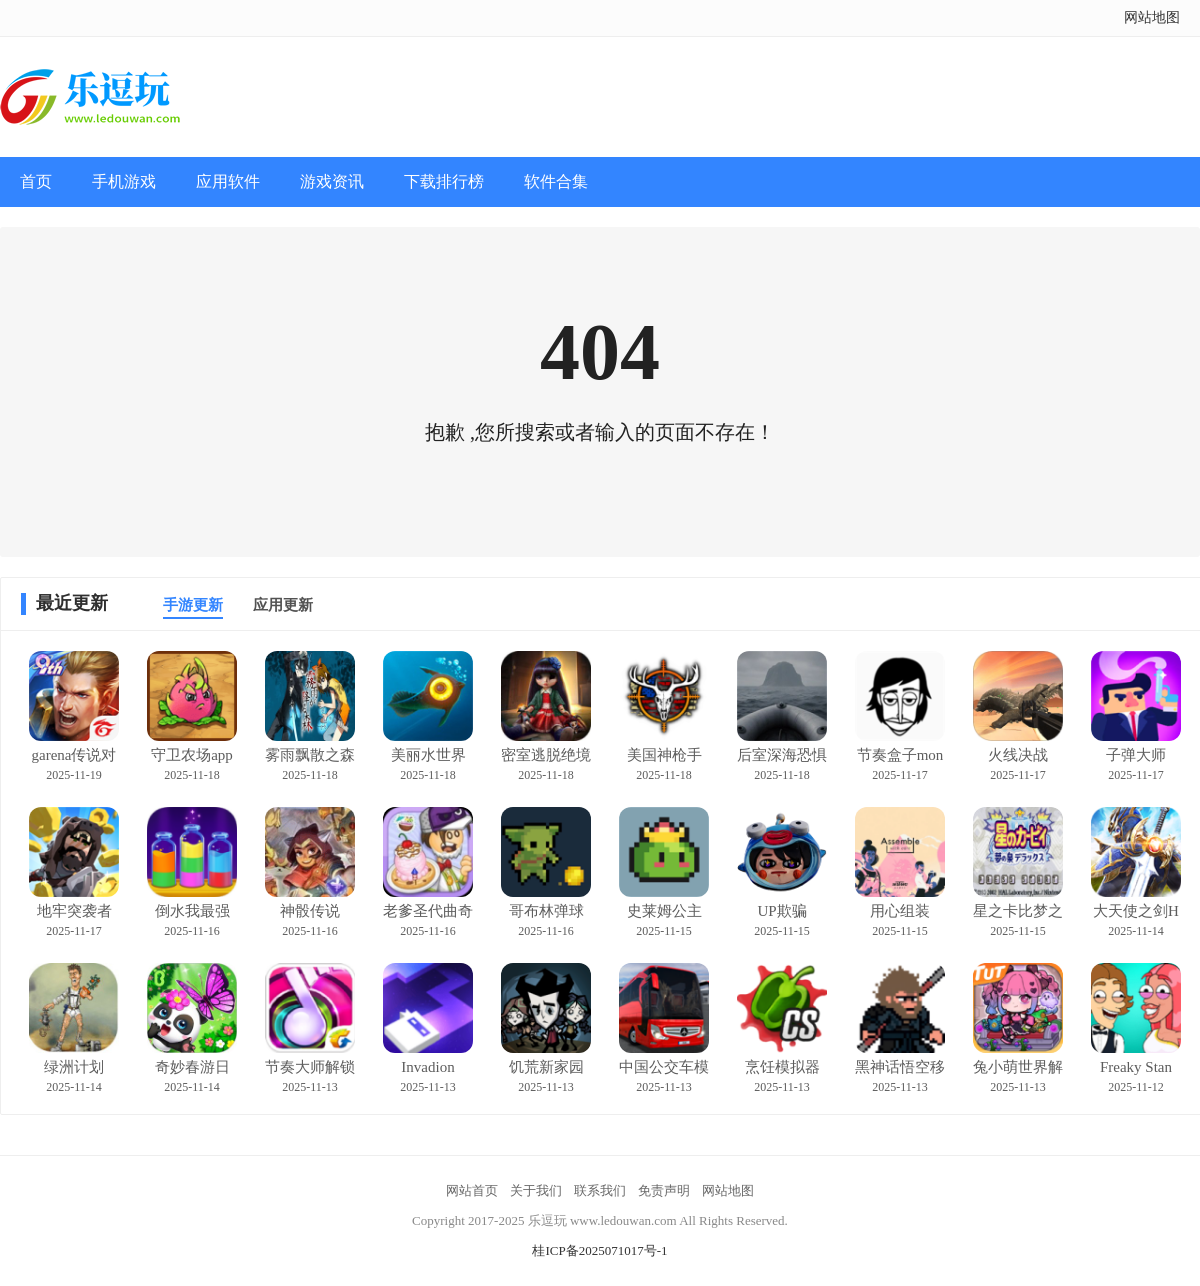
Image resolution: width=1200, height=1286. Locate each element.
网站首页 (472, 1190)
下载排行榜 (444, 181)
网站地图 (1152, 17)
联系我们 (600, 1190)
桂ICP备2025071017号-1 (599, 1250)
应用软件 (228, 181)
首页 (36, 181)
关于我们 (536, 1190)
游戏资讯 (332, 181)
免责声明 (664, 1190)
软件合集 (556, 181)
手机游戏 (124, 181)
